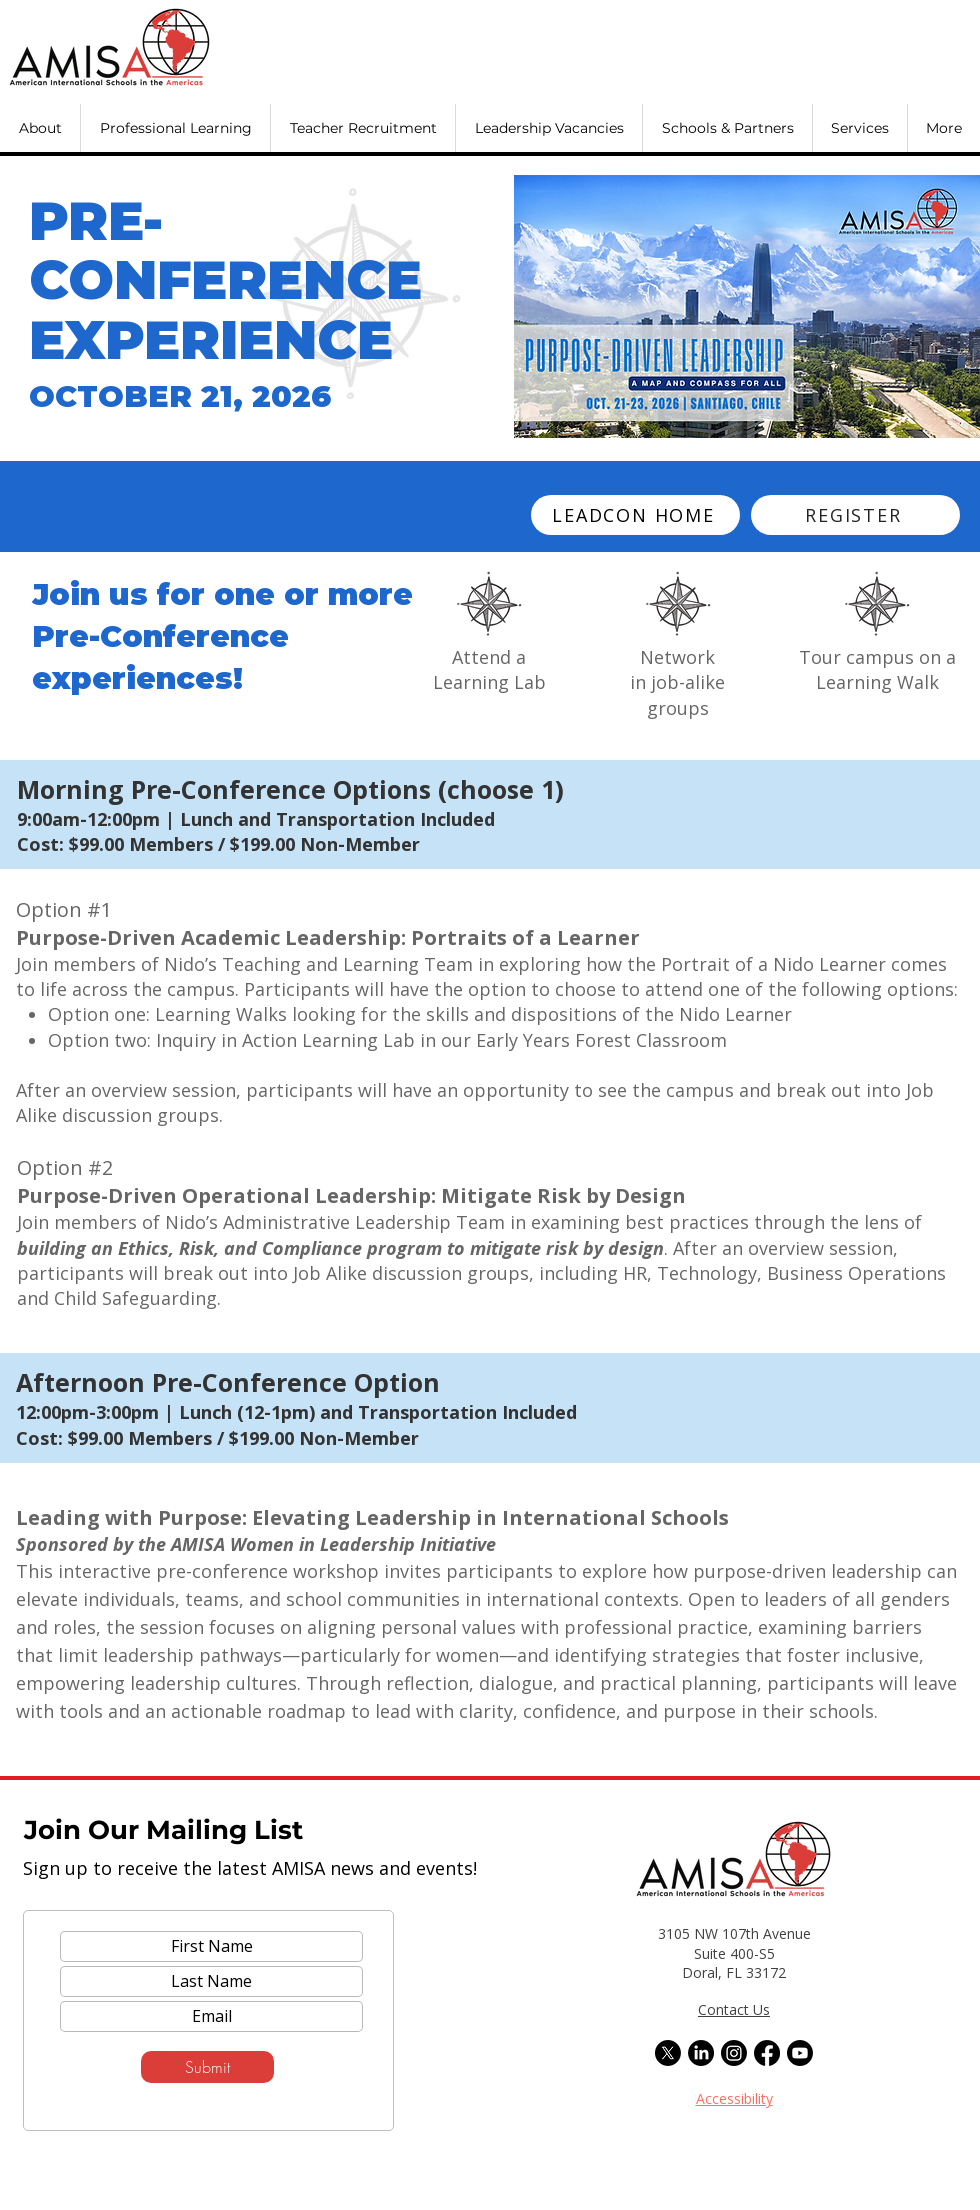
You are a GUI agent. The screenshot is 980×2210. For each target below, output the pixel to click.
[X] (668, 2053)
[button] (40, 128)
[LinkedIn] (701, 2053)
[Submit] (207, 2067)
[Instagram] (734, 2053)
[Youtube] (800, 2053)
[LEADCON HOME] (635, 515)
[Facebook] (767, 2053)
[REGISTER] (855, 515)
